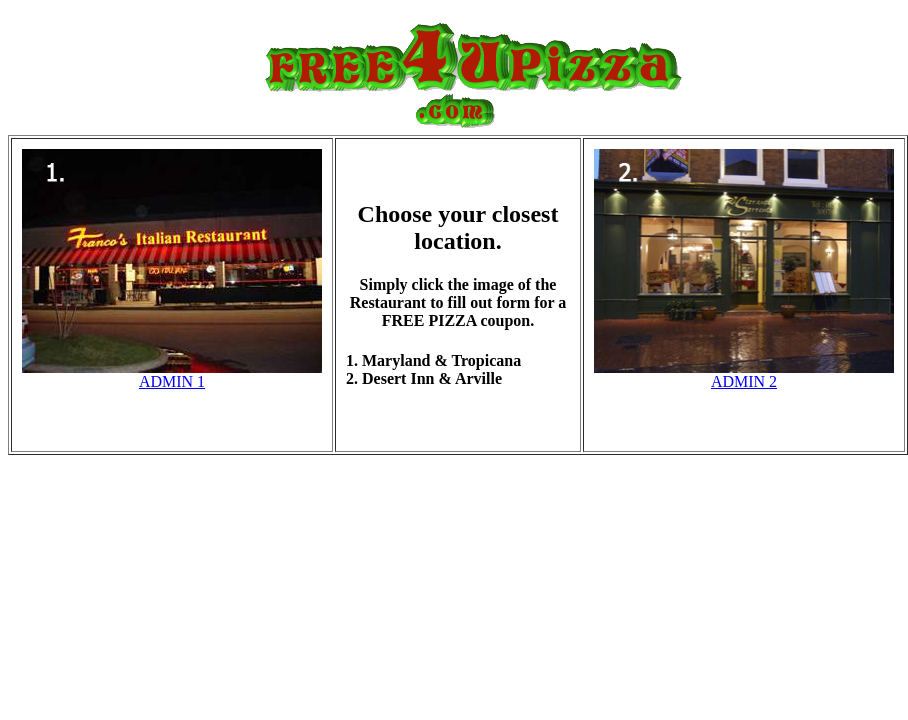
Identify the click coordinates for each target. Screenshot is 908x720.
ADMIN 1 (172, 381)
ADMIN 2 (744, 381)
